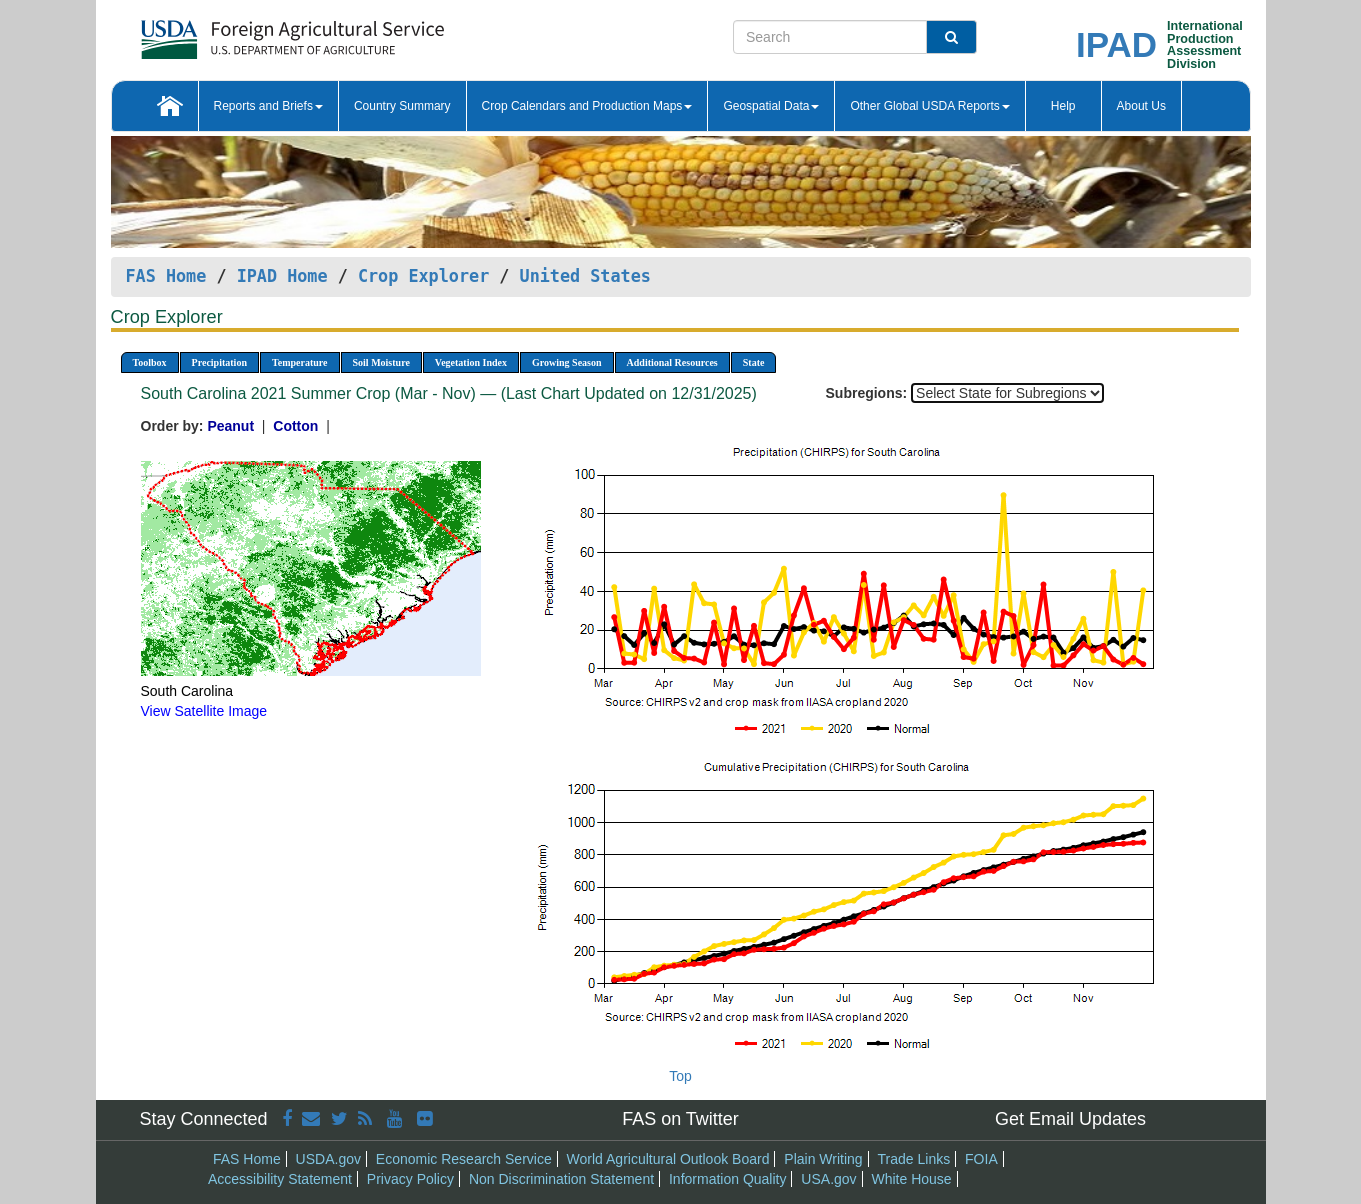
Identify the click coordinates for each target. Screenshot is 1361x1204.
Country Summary (402, 106)
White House (911, 1179)
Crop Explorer (423, 276)
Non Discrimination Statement (561, 1179)
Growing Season (567, 362)
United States (585, 276)
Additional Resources (672, 362)
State (754, 362)
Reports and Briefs (268, 106)
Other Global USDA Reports (929, 106)
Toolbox (150, 362)
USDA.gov (328, 1159)
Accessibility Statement (280, 1179)
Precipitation (219, 362)
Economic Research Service (464, 1159)
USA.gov (828, 1179)
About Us (1141, 106)
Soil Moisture (381, 362)
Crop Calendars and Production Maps (587, 106)
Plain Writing (823, 1159)
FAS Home (166, 276)
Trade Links (914, 1159)
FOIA (981, 1159)
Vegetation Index (471, 362)
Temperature (300, 362)
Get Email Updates (1070, 1119)
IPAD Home (282, 276)
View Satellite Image (204, 711)
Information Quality (728, 1179)
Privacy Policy (410, 1179)
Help (1063, 106)
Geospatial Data (771, 106)
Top (680, 1076)
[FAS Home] (242, 32)
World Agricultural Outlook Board (668, 1159)
